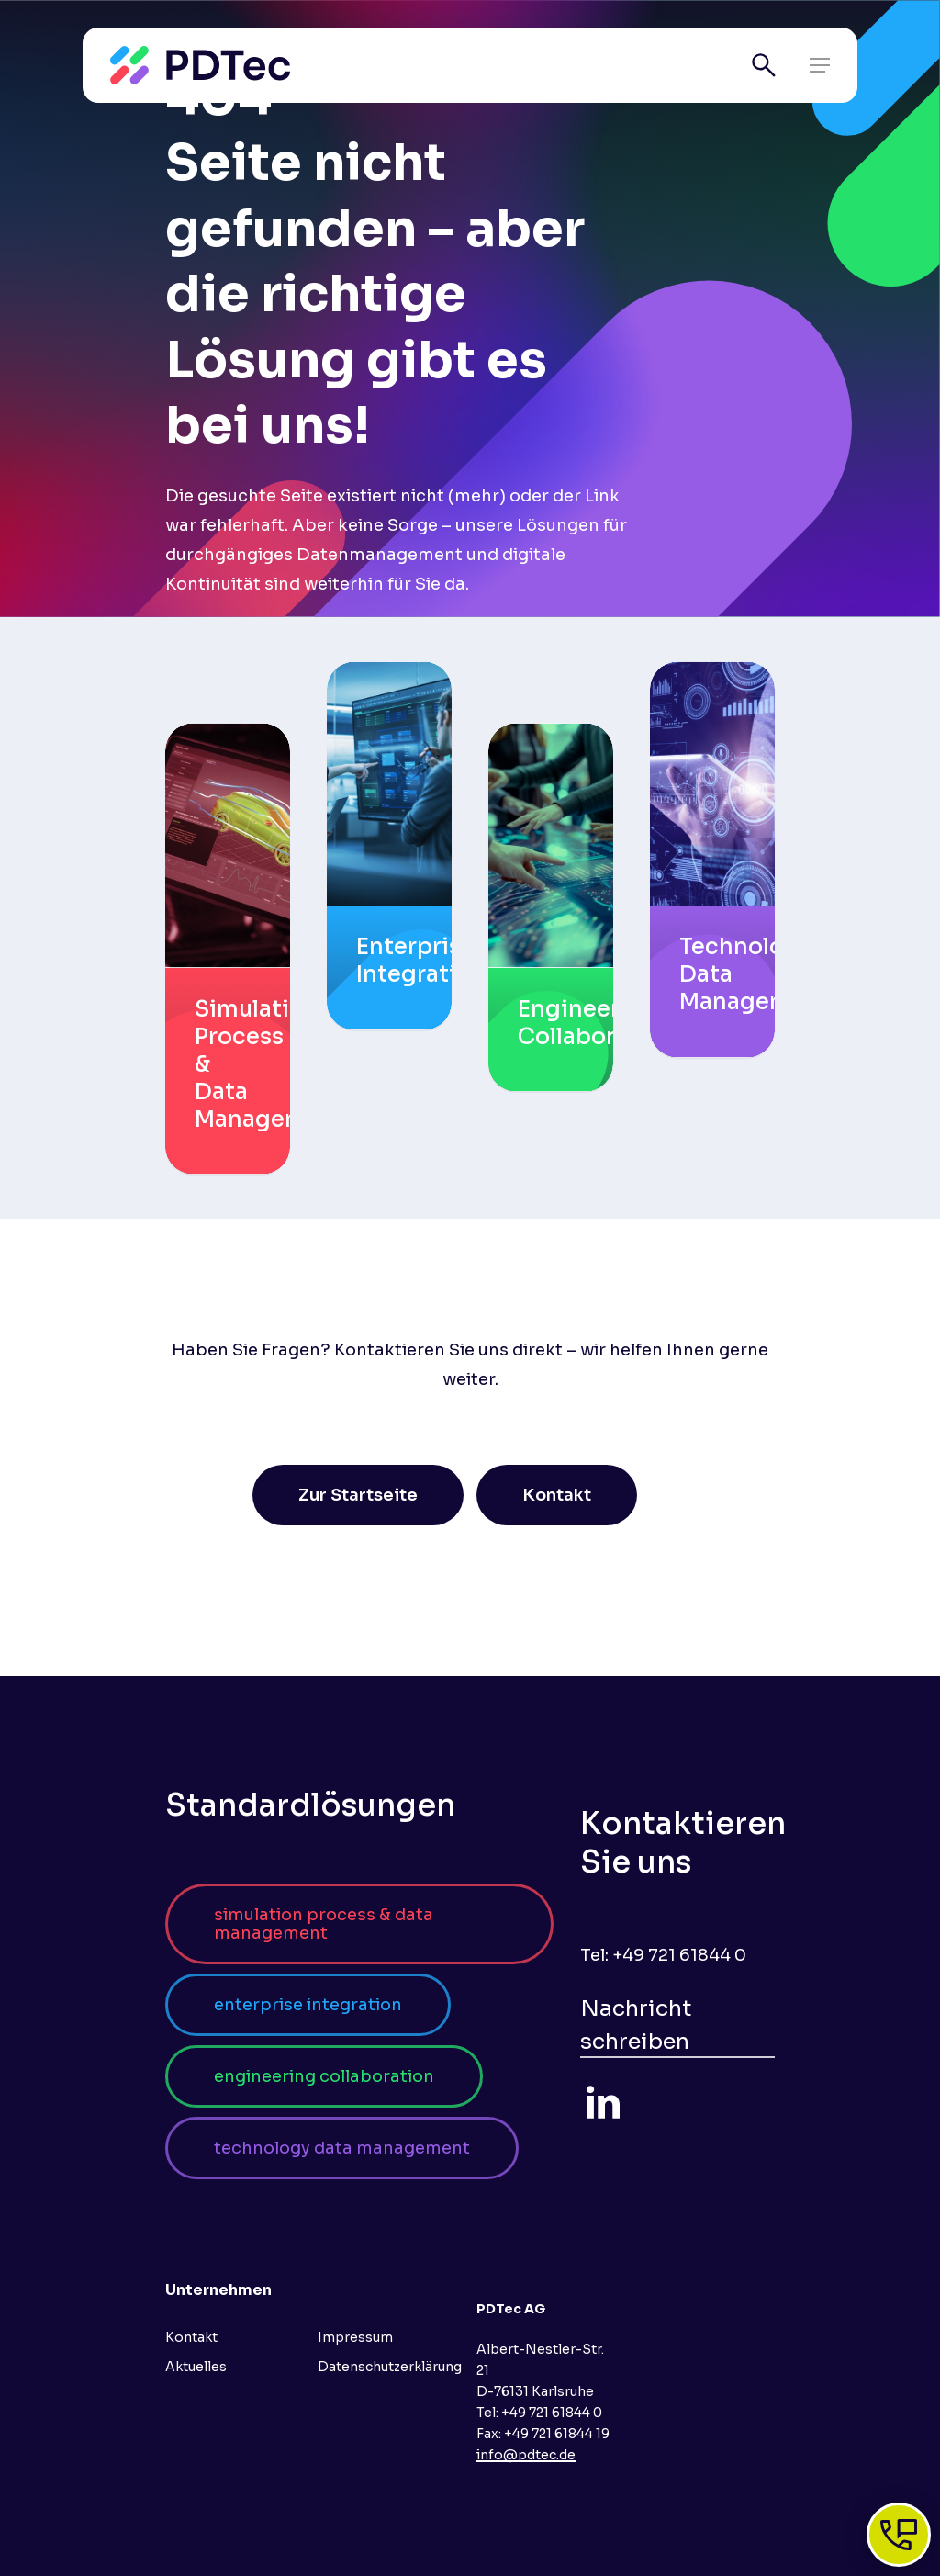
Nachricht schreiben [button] (636, 2025)
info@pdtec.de (526, 2455)
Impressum (355, 2337)
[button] (820, 65)
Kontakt (191, 2337)
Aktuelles (196, 2366)
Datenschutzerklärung (390, 2366)
